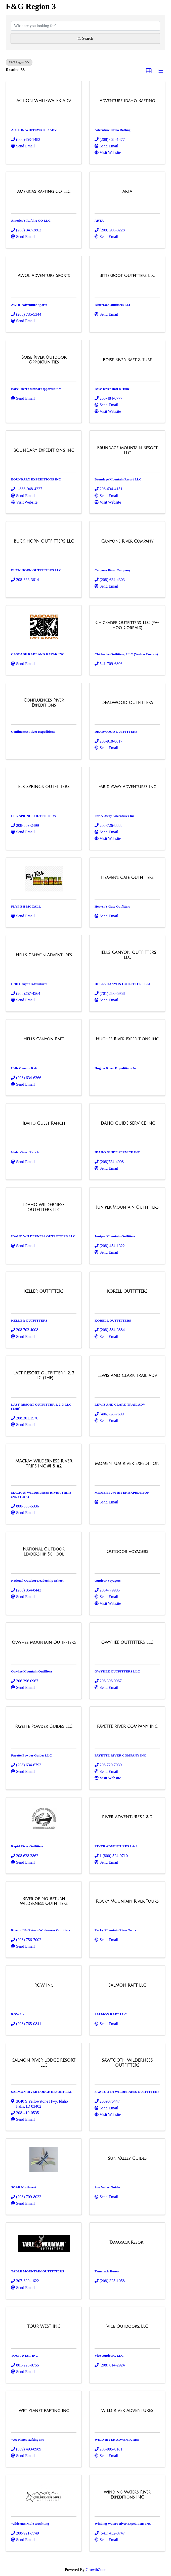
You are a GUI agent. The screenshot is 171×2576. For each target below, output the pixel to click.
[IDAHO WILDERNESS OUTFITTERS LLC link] (43, 1207)
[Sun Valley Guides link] (127, 2158)
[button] (149, 71)
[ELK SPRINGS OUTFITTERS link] (43, 786)
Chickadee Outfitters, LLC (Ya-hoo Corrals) (126, 654)
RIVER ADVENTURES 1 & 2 (116, 1846)
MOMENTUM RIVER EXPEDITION (122, 1492)
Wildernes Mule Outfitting (30, 2523)
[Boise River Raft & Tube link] (127, 359)
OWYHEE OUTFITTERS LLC (117, 1671)
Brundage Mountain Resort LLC (118, 479)
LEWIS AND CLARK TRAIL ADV (120, 1404)
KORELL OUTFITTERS (113, 1320)
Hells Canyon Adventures (29, 984)
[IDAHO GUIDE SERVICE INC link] (127, 1123)
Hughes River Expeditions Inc (116, 1068)
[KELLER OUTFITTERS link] (44, 1291)
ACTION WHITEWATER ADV (34, 130)
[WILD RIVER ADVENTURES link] (127, 2410)
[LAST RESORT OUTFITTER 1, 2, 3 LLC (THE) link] (43, 1375)
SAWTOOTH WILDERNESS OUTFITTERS (127, 2092)
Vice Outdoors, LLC (109, 2355)
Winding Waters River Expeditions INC (123, 2523)
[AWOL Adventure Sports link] (44, 275)
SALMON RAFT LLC (111, 2014)
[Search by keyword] (85, 26)
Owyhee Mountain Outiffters (31, 1671)
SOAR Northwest (23, 2187)
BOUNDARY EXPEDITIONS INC (36, 479)
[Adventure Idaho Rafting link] (127, 100)
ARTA (99, 220)
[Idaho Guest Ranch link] (44, 1123)
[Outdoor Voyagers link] (127, 1551)
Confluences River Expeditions (33, 731)
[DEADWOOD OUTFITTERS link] (127, 702)
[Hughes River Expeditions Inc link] (127, 1039)
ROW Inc (18, 2014)
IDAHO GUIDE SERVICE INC (117, 1152)
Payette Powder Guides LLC (31, 1755)
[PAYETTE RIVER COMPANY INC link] (127, 1726)
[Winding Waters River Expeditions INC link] (127, 2495)
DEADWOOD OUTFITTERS (116, 731)
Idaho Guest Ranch (25, 1152)
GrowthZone (96, 2569)
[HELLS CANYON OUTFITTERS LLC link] (127, 955)
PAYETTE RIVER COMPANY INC (120, 1755)
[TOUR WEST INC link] (43, 2326)
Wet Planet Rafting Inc (27, 2439)
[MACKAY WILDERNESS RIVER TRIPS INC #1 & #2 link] (43, 1463)
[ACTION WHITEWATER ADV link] (43, 100)
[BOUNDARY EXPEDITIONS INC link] (43, 450)
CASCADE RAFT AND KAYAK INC (38, 654)
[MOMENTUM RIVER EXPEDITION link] (127, 1463)
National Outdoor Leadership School (37, 1580)
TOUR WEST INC (24, 2355)
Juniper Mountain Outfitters (115, 1236)
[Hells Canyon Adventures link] (44, 955)
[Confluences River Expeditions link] (43, 703)
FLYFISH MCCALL (26, 906)
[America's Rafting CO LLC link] (43, 191)
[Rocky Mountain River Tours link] (127, 1901)
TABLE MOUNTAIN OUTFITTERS (37, 2271)
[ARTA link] (127, 191)
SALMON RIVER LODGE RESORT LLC (41, 2092)
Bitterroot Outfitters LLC (113, 305)
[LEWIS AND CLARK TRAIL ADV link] (127, 1375)
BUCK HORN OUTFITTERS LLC (36, 570)
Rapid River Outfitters (27, 1846)
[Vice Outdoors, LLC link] (127, 2326)
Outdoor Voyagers (107, 1580)
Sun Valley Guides (107, 2187)
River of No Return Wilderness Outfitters (40, 1930)
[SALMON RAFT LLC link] (127, 1985)
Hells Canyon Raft (24, 1068)
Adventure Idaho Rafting (113, 130)
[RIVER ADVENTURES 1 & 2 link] (127, 1817)
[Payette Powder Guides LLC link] (43, 1726)
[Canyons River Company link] (127, 541)
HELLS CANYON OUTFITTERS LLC (123, 984)
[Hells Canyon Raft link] (43, 1039)
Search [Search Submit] (85, 38)
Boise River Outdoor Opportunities (36, 389)
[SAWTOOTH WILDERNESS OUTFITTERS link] (127, 2063)
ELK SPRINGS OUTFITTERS (33, 816)
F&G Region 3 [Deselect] (19, 62)
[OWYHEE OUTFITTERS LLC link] (127, 1642)
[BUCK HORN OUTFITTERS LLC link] (44, 541)
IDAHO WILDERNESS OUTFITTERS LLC (43, 1236)
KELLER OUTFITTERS (29, 1320)
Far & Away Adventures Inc (114, 816)
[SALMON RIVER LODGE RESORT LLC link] (43, 2063)
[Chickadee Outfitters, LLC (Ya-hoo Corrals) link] (127, 625)
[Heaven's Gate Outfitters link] (127, 877)
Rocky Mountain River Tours (115, 1930)
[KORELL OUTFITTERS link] (127, 1291)
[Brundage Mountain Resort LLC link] (127, 450)
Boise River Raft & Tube (112, 389)
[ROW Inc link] (43, 1985)
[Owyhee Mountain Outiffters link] (44, 1642)
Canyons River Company (113, 570)
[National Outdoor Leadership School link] (43, 1552)
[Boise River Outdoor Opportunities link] (43, 360)
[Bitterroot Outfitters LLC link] (127, 275)
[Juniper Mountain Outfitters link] (127, 1207)
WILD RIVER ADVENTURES (117, 2439)
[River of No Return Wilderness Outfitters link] (43, 1901)
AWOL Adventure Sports (29, 305)
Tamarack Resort (107, 2271)
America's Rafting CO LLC (31, 220)
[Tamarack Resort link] (127, 2242)
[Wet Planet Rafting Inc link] (44, 2410)
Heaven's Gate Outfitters (112, 906)
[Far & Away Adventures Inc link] (127, 786)
